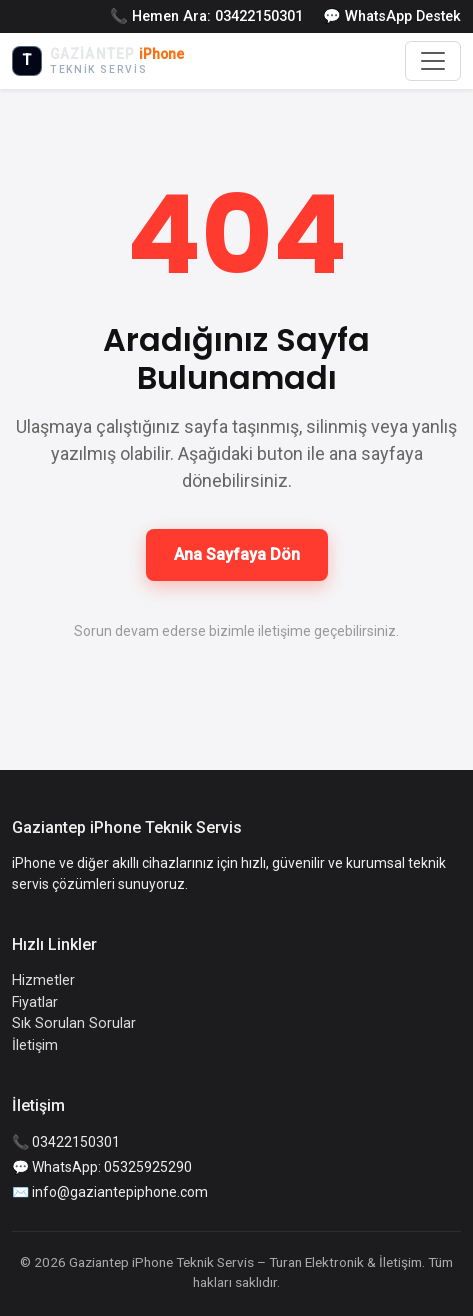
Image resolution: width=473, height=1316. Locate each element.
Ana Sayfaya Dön (237, 554)
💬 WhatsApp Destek (392, 16)
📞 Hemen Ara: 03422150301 (206, 16)
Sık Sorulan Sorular (74, 1023)
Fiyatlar (35, 1002)
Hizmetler (43, 980)
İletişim (35, 1045)
